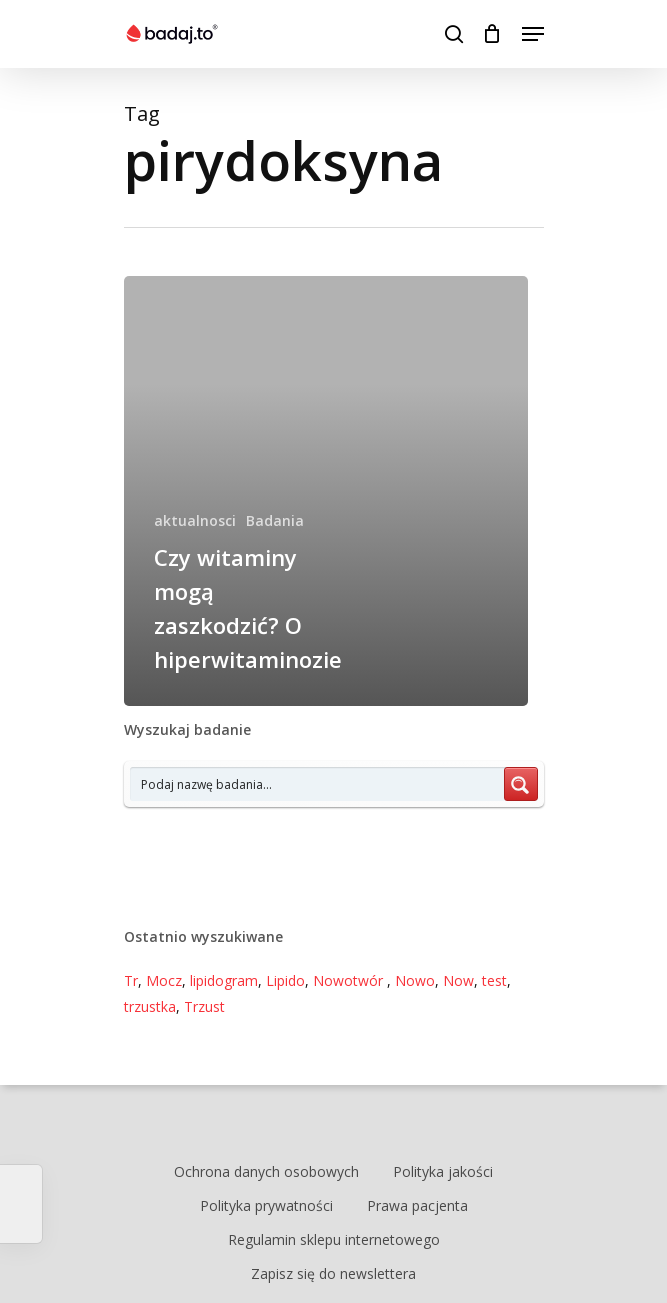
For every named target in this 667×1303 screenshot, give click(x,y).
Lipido (285, 980)
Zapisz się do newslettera (333, 1273)
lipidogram (224, 980)
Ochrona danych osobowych (266, 1171)
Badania (275, 520)
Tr (131, 980)
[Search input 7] (318, 784)
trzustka (150, 1006)
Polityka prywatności (266, 1205)
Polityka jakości (443, 1171)
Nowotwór (350, 980)
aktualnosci (195, 520)
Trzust (204, 1006)
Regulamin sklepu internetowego (334, 1239)
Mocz (164, 980)
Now (458, 980)
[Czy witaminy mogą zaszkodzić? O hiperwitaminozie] (326, 491)
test (494, 980)
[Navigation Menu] (533, 34)
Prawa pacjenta (417, 1205)
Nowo (415, 980)
